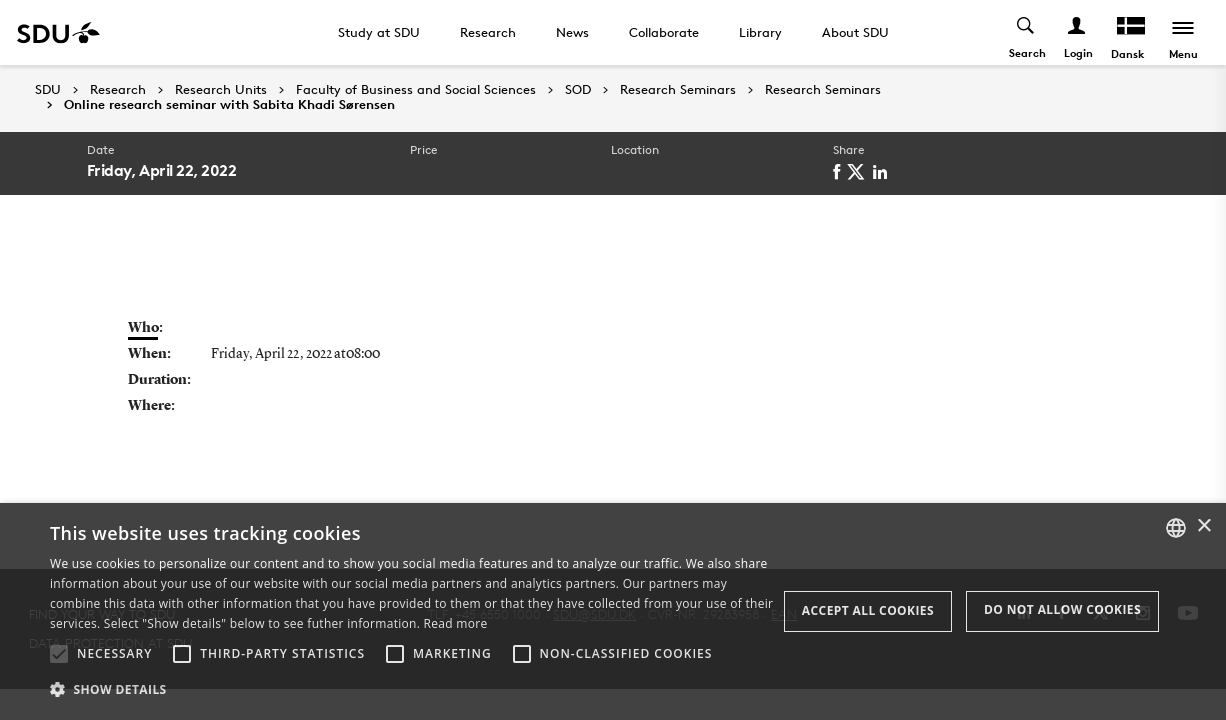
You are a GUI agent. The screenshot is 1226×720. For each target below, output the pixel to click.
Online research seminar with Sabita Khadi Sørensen (229, 105)
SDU (48, 89)
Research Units (221, 90)
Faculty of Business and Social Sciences (416, 90)
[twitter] (859, 172)
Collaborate (664, 32)
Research (488, 32)
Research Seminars (678, 90)
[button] (59, 654)
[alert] (613, 611)
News (572, 32)
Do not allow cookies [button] (1062, 609)
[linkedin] (883, 172)
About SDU (855, 32)
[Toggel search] (1026, 32)
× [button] (1203, 526)
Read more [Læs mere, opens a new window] (456, 623)
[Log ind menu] (1077, 32)
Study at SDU (379, 32)
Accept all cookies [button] (868, 610)
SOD (578, 90)
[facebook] (840, 172)
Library (760, 32)
